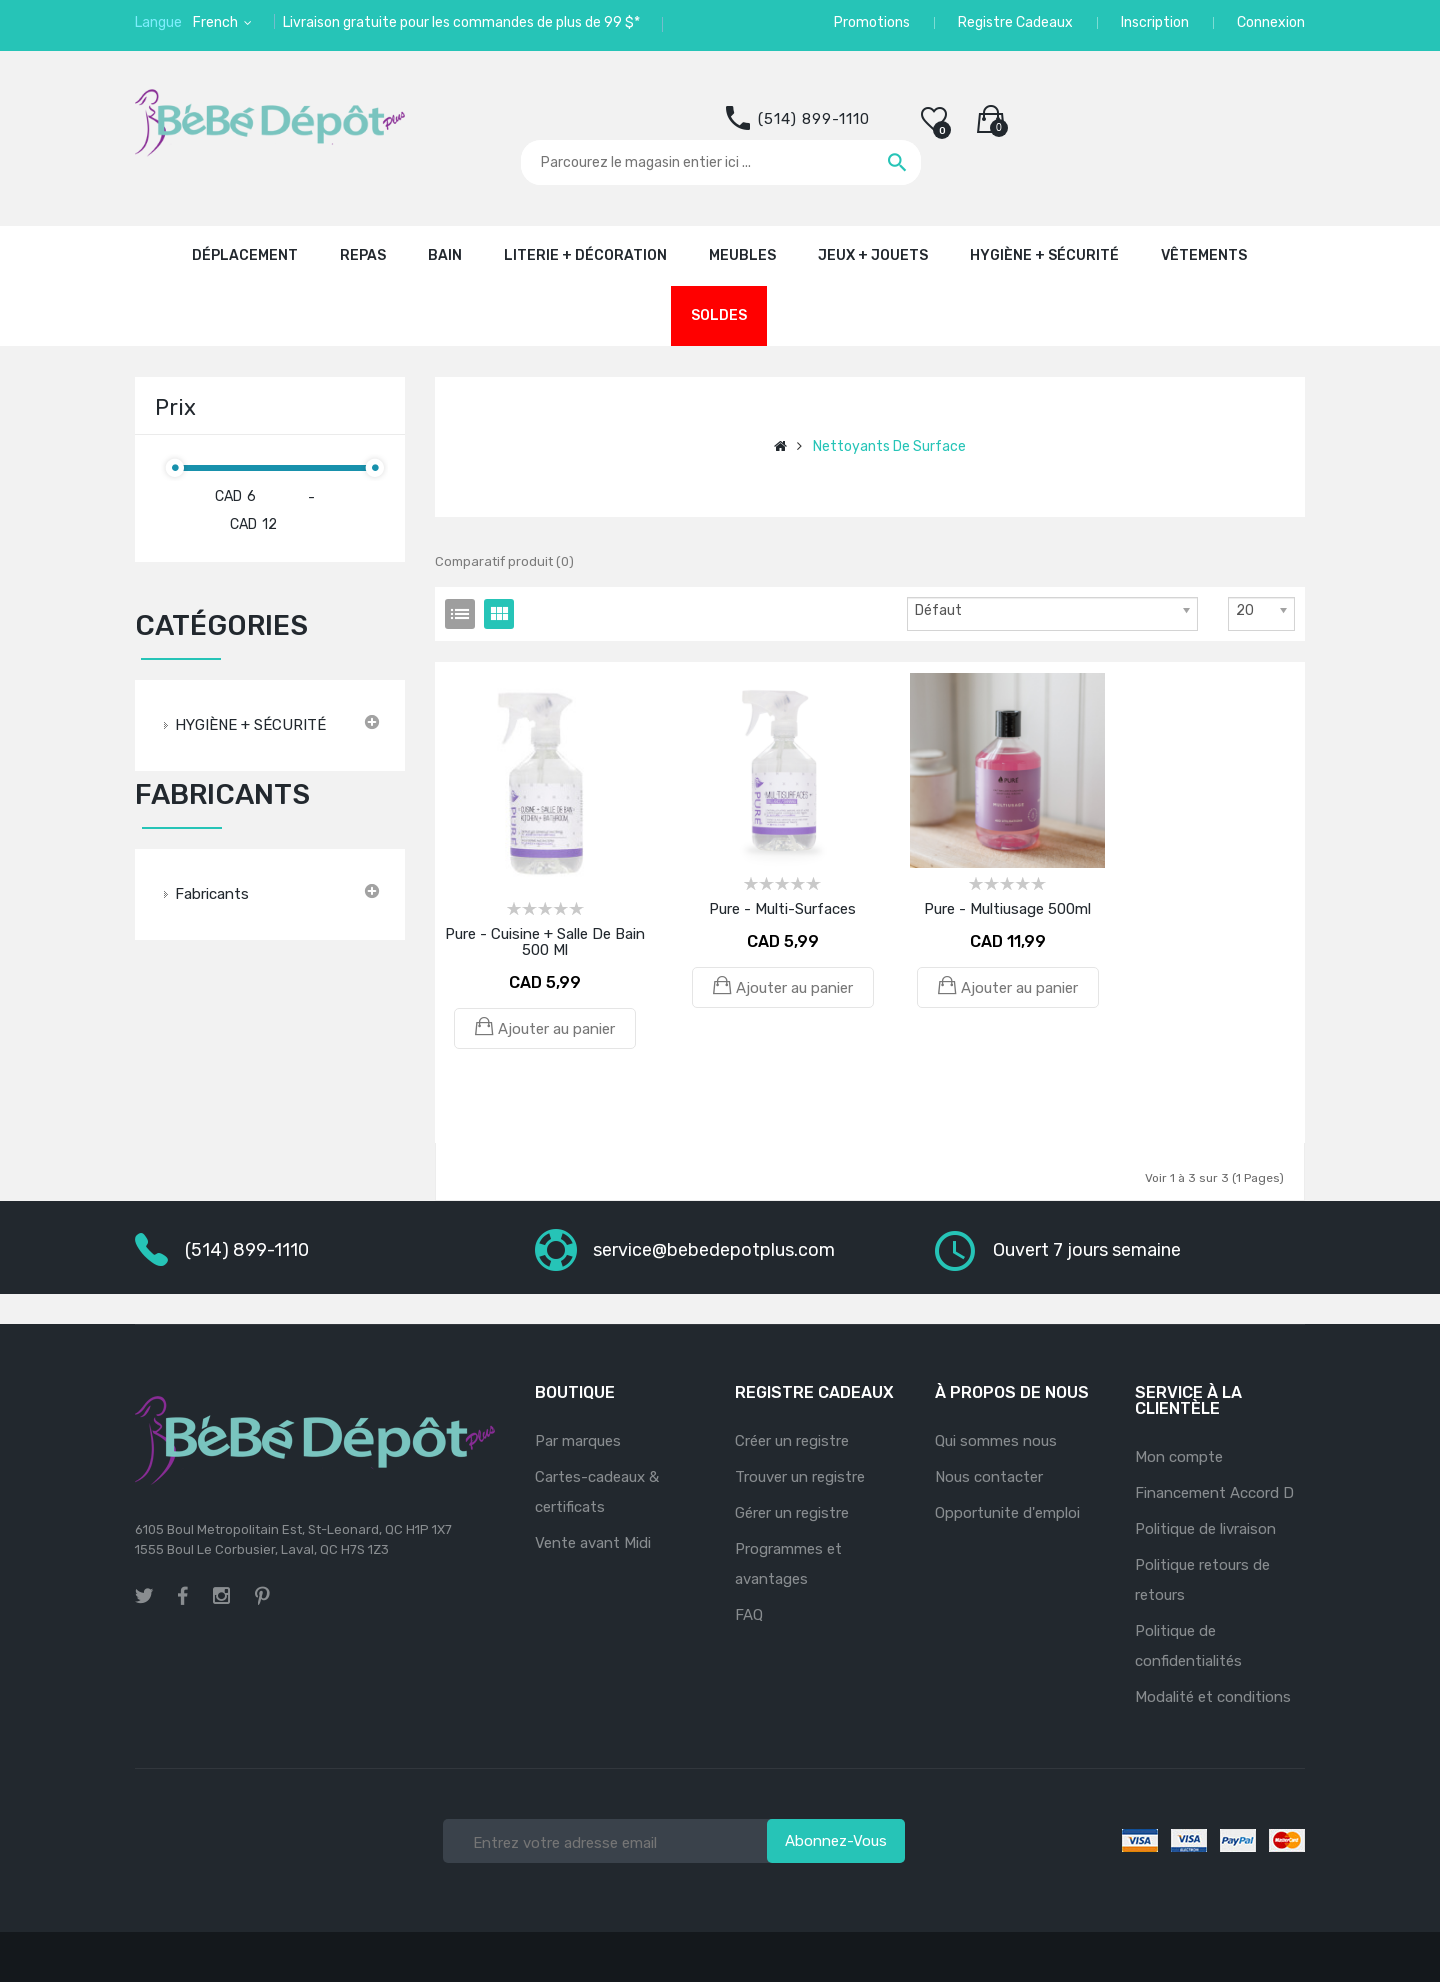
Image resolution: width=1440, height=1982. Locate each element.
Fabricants (212, 894)
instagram (221, 1593)
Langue (158, 22)
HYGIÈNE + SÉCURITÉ (250, 725)
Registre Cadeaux (1015, 22)
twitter (144, 1596)
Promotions (872, 22)
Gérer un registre (792, 1513)
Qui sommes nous (996, 1441)
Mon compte (1179, 1457)
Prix (175, 407)
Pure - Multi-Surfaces (782, 909)
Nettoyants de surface (889, 446)
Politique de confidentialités (1188, 1646)
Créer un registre (792, 1441)
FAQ (749, 1615)
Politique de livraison (1205, 1529)
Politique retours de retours (1202, 1580)
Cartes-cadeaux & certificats (597, 1492)
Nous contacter (989, 1477)
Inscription (1155, 22)
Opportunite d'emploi (1007, 1513)
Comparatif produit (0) (504, 561)
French (217, 22)
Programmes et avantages (788, 1564)
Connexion (1271, 22)
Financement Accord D (1214, 1493)
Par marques (578, 1441)
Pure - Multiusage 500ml (1007, 909)
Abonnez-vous (836, 1841)
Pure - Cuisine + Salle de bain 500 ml (545, 942)
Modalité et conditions (1213, 1697)
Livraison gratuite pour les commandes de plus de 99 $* (461, 22)
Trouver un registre (800, 1477)
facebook (183, 1596)
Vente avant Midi (593, 1543)
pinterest (262, 1596)
